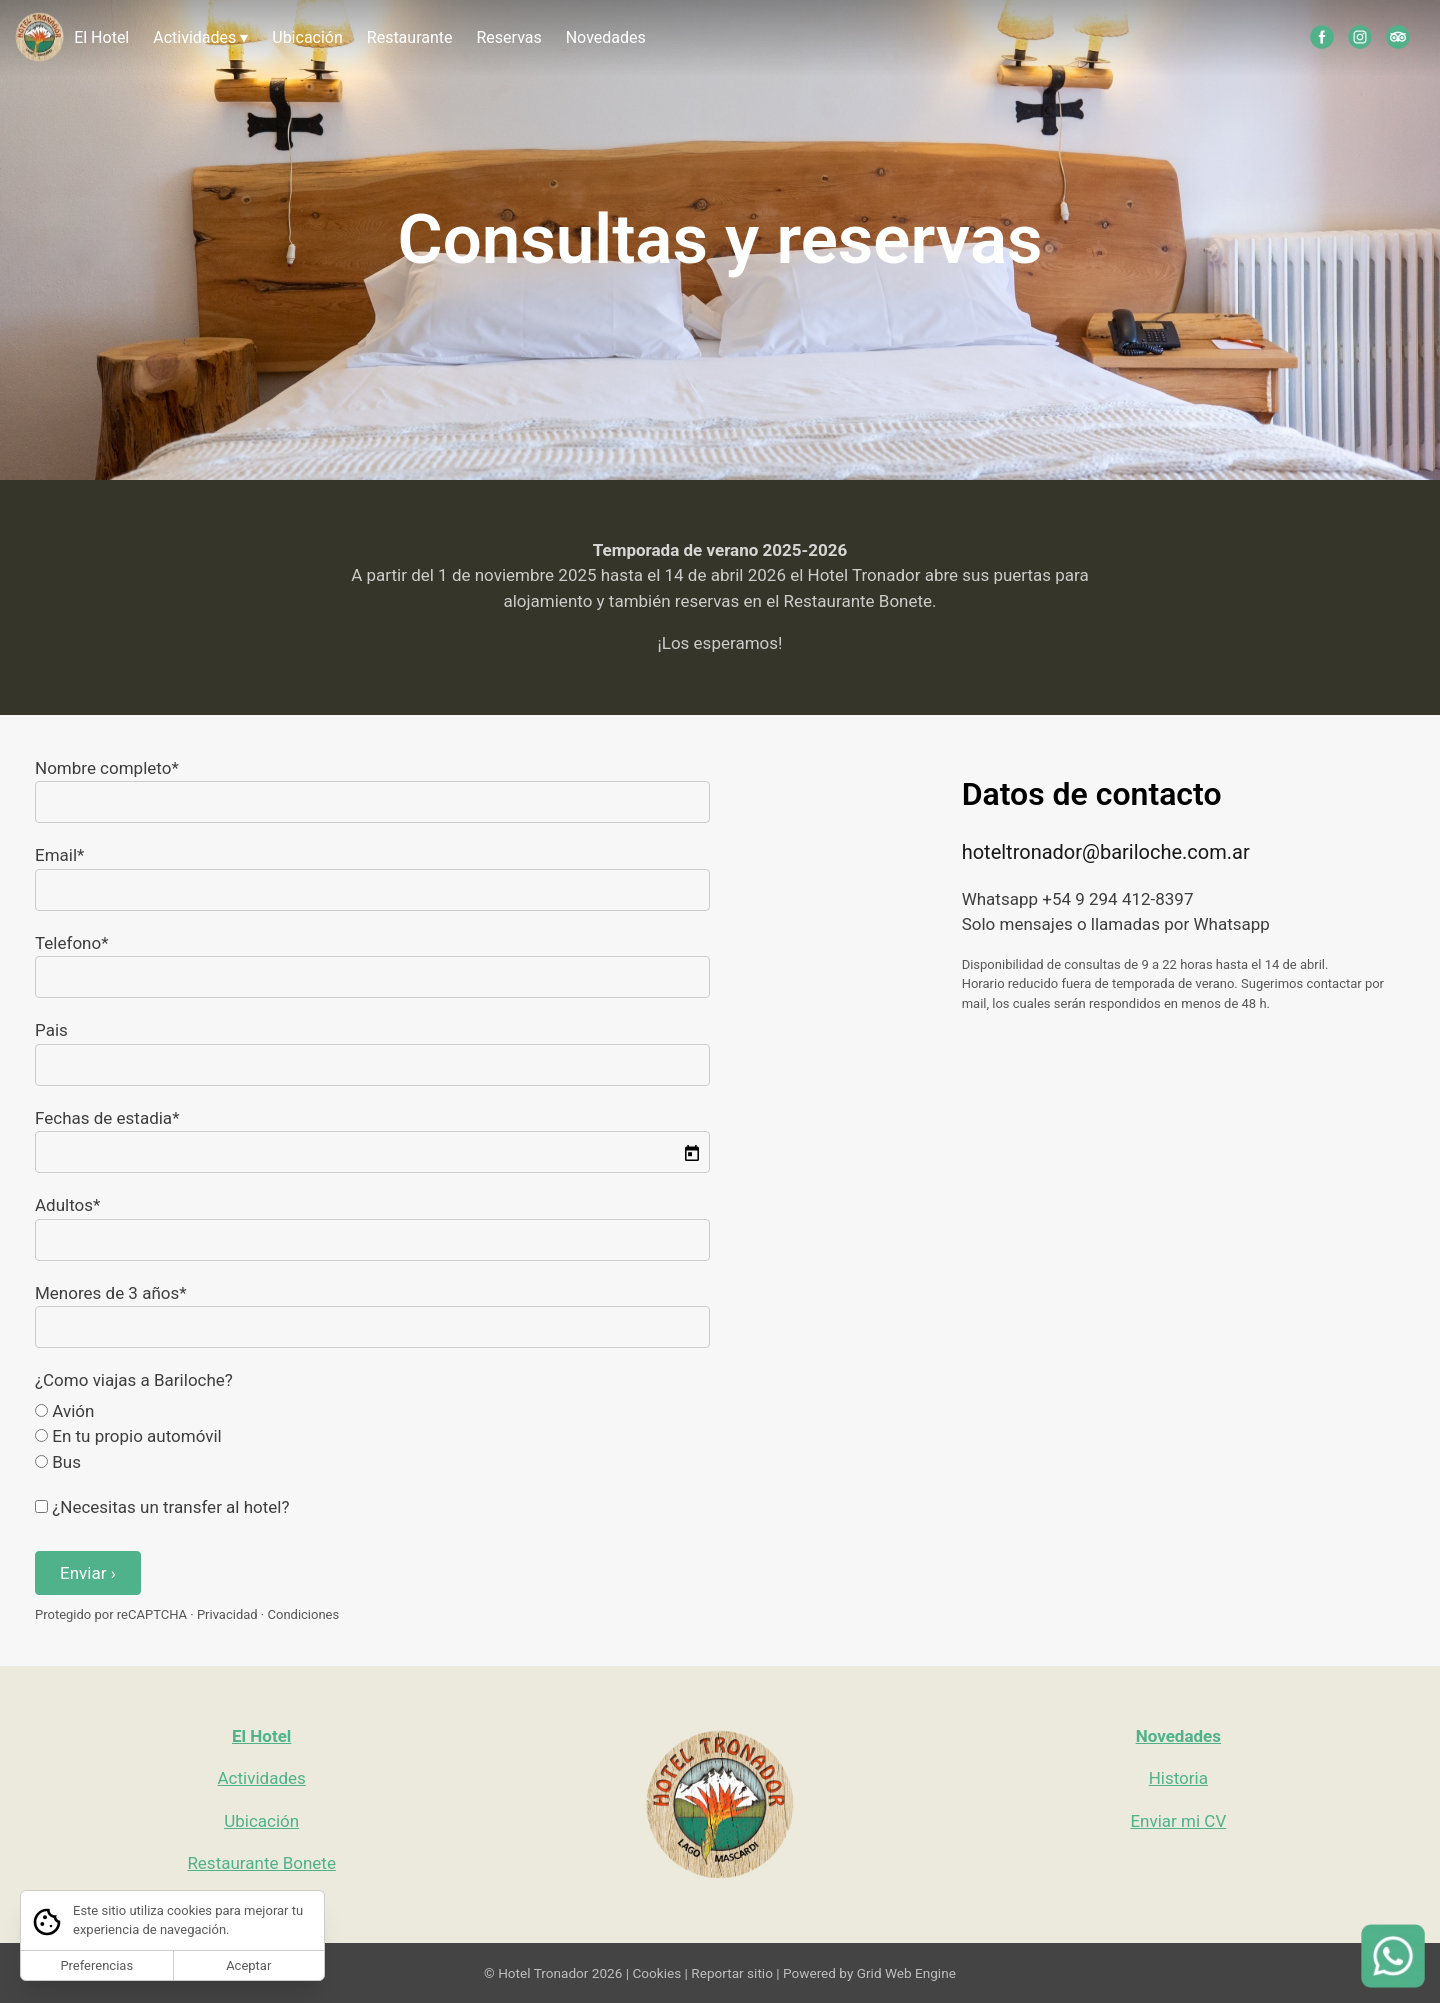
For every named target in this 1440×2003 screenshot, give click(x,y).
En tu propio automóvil (128, 1436)
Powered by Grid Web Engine (869, 1973)
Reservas (508, 37)
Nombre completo (103, 768)
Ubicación (307, 37)
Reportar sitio (732, 1973)
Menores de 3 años (107, 1293)
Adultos (64, 1205)
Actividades (262, 1778)
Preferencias (96, 1965)
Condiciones (304, 1614)
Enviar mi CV (1178, 1821)
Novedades (606, 37)
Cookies (656, 1973)
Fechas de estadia (103, 1118)
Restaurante (410, 37)
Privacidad (227, 1614)
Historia (1178, 1778)
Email (56, 855)
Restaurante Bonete (261, 1863)
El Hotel (101, 37)
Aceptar (248, 1965)
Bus (58, 1462)
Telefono (68, 943)
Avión (64, 1411)
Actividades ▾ (200, 37)
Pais (51, 1030)
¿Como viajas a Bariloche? (134, 1380)
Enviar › (88, 1573)
